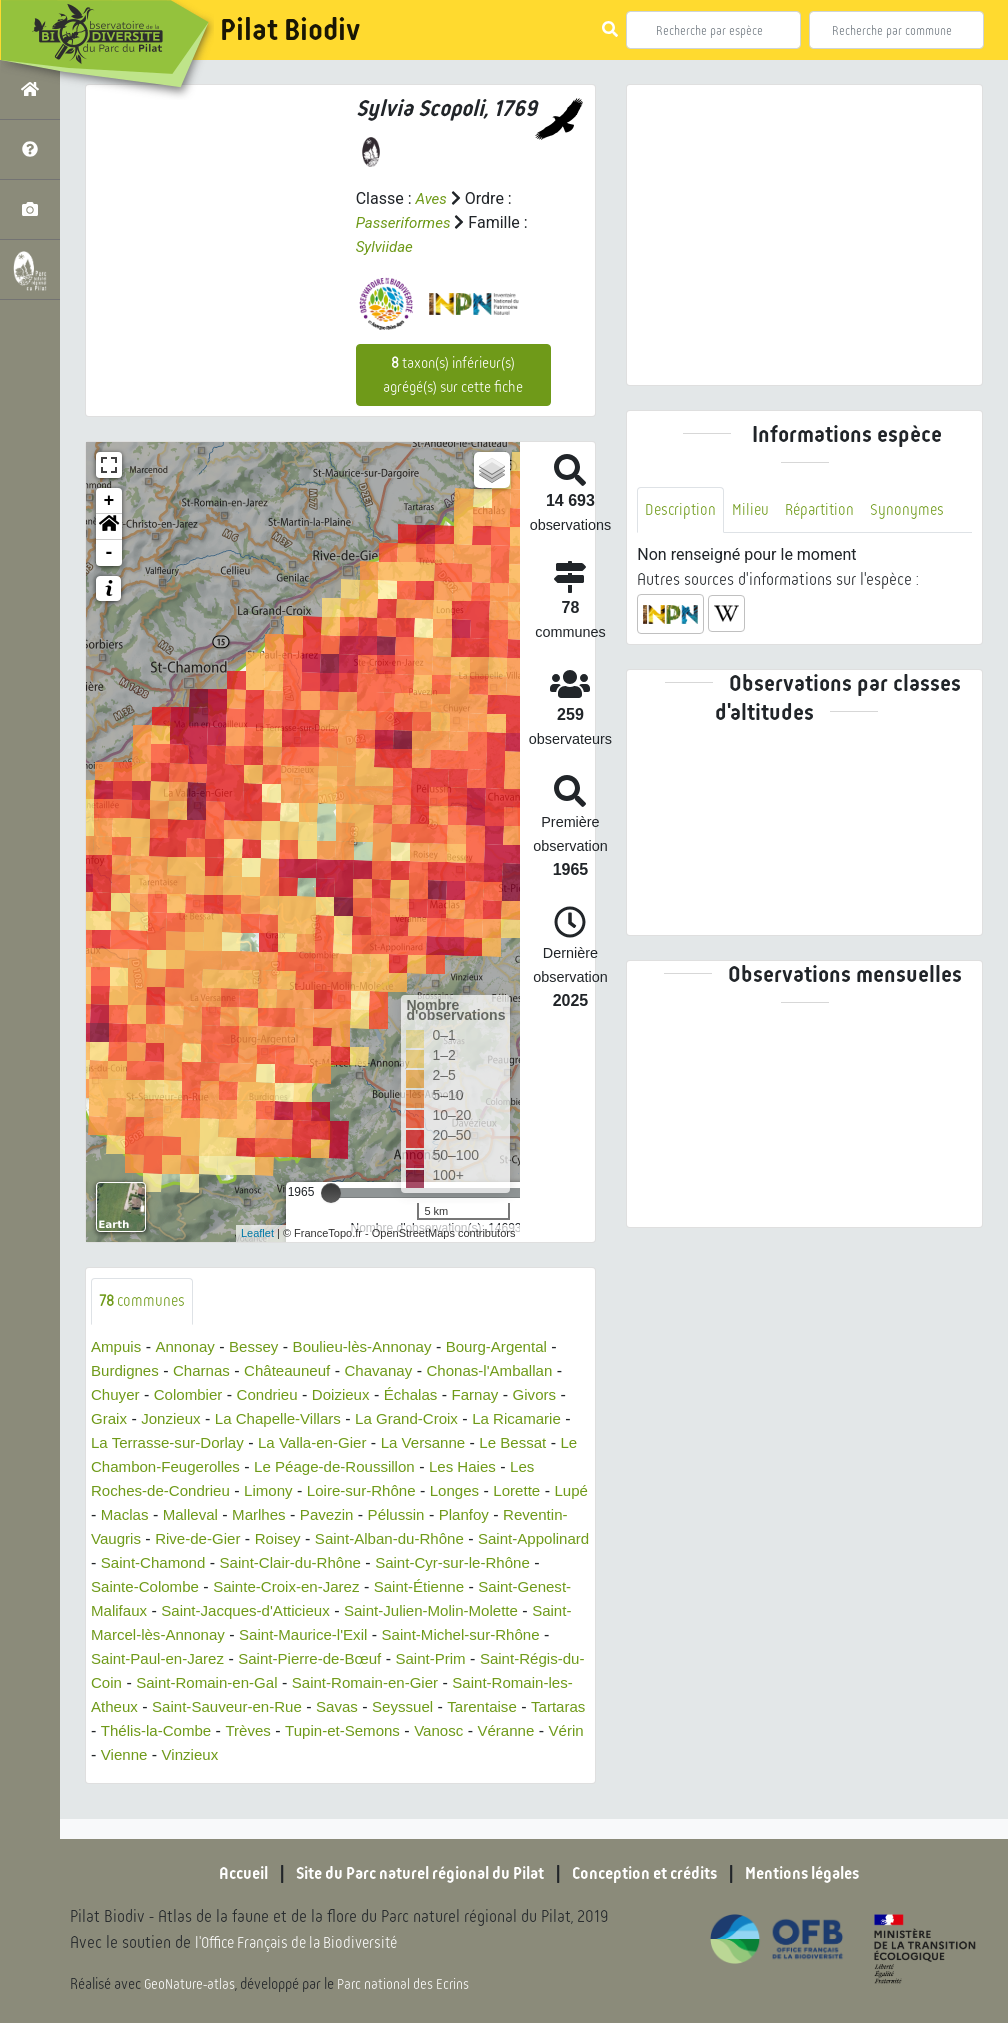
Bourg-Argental (518, 1347)
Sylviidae (386, 246)
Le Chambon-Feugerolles (191, 1467)
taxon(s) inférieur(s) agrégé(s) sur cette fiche (453, 375)
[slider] (331, 1193)
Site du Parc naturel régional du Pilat (410, 1873)
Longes (505, 1491)
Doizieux (353, 1395)
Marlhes (371, 1515)
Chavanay (394, 1371)
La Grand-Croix (423, 1419)
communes (144, 1301)
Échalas (427, 1395)
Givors (557, 1395)
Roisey (423, 1539)
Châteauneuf (298, 1371)
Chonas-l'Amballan (511, 1371)
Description (682, 510)
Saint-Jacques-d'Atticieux (463, 1611)
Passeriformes (406, 222)
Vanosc (381, 1755)
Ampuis (117, 1347)
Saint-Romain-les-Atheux (389, 1707)
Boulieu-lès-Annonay (376, 1347)
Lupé (173, 1515)
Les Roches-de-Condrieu (180, 1491)
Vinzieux (185, 1779)
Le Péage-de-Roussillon (381, 1467)
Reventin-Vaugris (220, 1539)
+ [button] (109, 501)
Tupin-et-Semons (280, 1755)
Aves (431, 198)
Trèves (181, 1755)
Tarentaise (397, 1731)
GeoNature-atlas (191, 1985)
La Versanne (452, 1443)
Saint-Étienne (139, 1611)
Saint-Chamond (340, 1563)
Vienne (116, 1779)
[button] (109, 527)
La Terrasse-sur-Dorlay (182, 1443)
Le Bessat (546, 1443)
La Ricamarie (540, 1419)
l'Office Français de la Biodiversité (306, 1943)
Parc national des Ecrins (408, 1985)
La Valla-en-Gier (334, 1443)
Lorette (116, 1515)
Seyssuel (313, 1731)
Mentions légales (824, 1873)
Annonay (189, 1347)
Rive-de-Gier (339, 1539)
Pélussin (515, 1515)
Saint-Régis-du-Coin (376, 1683)
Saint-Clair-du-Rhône (485, 1563)
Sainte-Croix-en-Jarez (477, 1587)
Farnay (495, 1395)
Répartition (826, 510)
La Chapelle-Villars (288, 1419)
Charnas (207, 1371)
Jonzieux (174, 1419)
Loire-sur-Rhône (407, 1491)
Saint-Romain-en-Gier (208, 1707)
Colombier (193, 1395)
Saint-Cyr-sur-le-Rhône (173, 1587)
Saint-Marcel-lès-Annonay (382, 1635)
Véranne (452, 1755)
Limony (309, 1491)
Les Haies (516, 1467)
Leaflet (257, 1233)
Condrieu (276, 1395)
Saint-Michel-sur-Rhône (284, 1659)
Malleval (299, 1515)
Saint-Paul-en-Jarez (452, 1659)
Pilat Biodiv (290, 30)
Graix (110, 1419)
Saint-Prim (252, 1683)
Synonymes (916, 510)
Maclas (230, 1515)
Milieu (754, 510)
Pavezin (442, 1515)
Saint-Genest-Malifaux (280, 1611)
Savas (245, 1731)
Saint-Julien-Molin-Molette (183, 1635)
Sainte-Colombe (327, 1587)
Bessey (261, 1347)
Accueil (219, 1873)
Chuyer (117, 1395)
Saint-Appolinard (211, 1563)
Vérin (514, 1755)
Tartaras (477, 1731)
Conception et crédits (653, 1873)
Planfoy (117, 1539)
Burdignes (127, 1371)
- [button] (109, 553)
